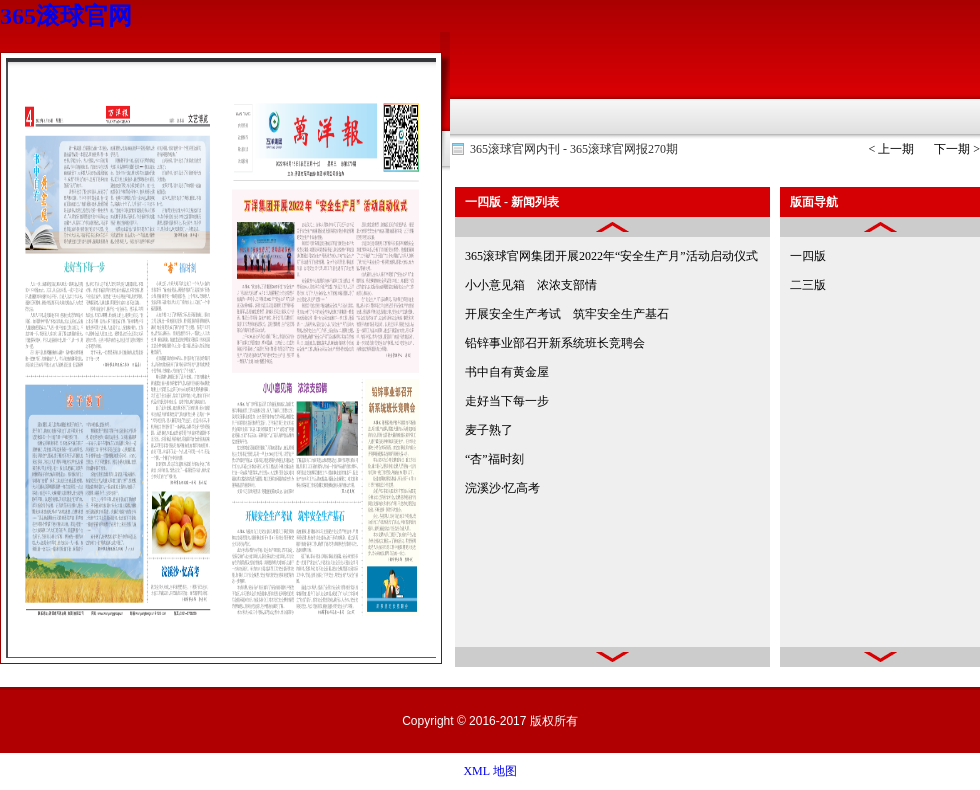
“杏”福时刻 (494, 459)
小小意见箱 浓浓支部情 (531, 285)
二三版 (808, 285)
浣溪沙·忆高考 (502, 488)
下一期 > (957, 149)
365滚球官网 (66, 16)
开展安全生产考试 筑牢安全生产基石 (567, 314)
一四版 (808, 256)
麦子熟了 (489, 430)
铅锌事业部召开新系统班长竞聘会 (555, 343)
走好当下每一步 (507, 401)
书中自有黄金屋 (507, 372)
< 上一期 (891, 149)
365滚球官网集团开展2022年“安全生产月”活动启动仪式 (611, 256)
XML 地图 (489, 771)
